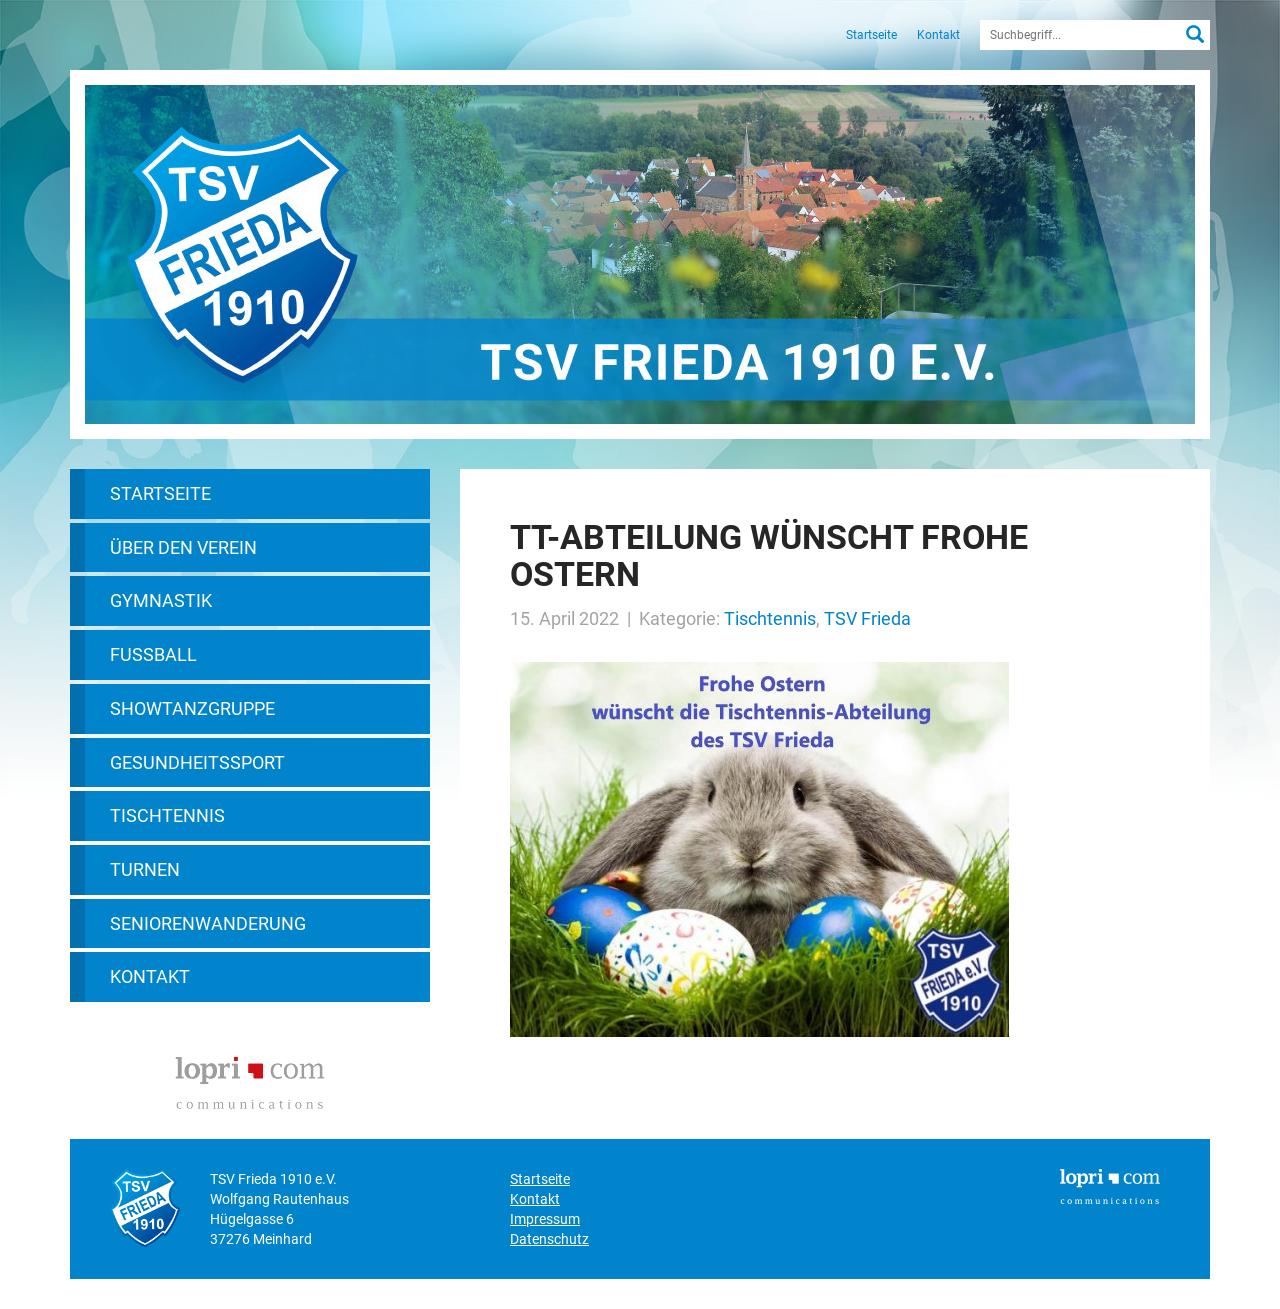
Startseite (871, 35)
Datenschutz (549, 1239)
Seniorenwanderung (208, 923)
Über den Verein (183, 547)
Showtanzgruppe (192, 708)
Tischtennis (167, 815)
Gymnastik (161, 600)
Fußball (153, 654)
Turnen (145, 869)
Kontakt (938, 35)
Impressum (545, 1219)
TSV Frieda (867, 618)
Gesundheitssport (197, 762)
